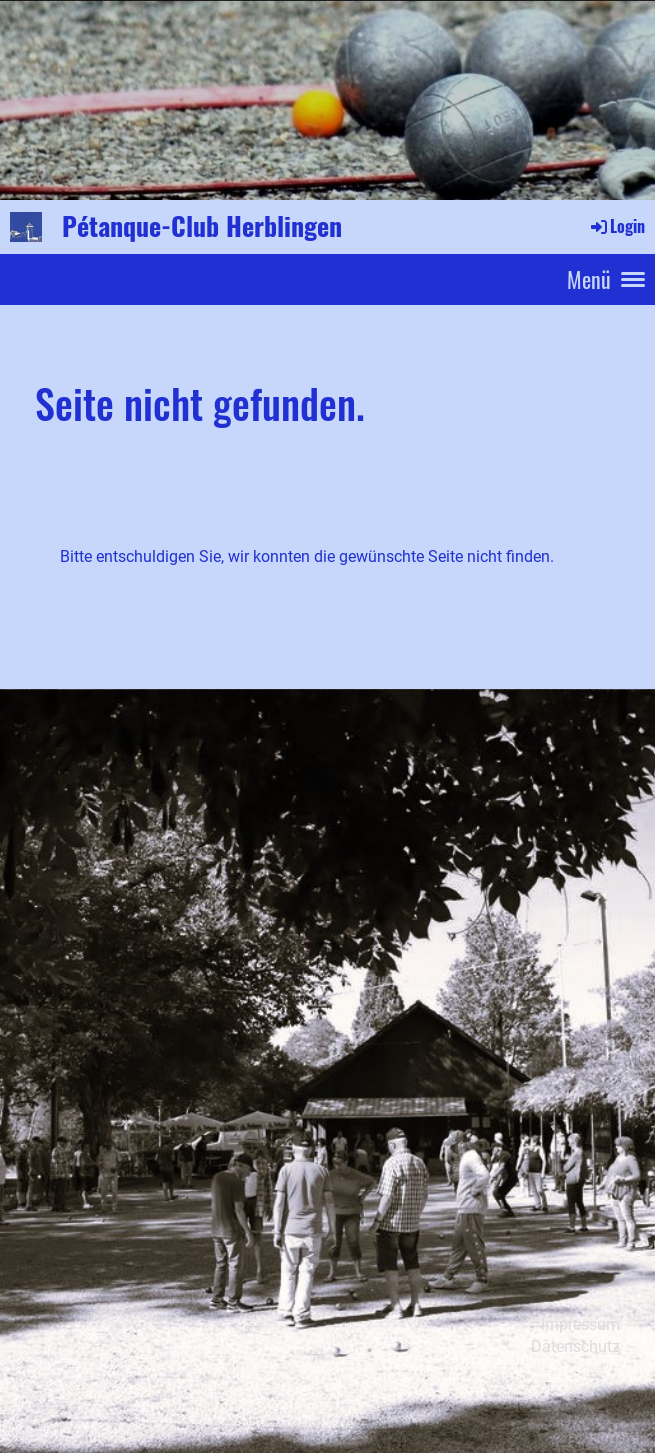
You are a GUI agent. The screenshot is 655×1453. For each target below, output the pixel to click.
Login (616, 226)
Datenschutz (575, 1346)
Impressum (580, 1324)
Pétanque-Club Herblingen (202, 226)
